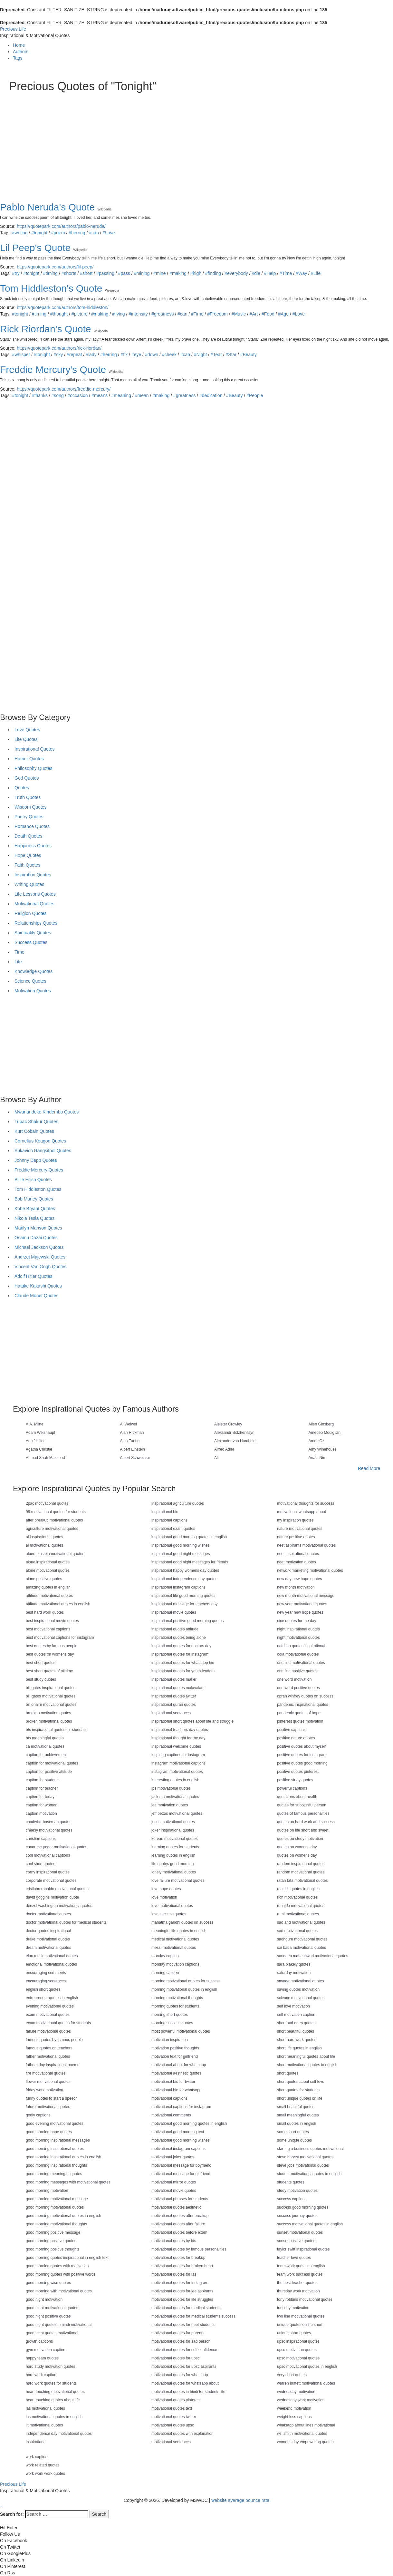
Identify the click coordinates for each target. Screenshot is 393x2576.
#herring (77, 232)
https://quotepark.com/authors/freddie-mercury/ (63, 389)
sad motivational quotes (297, 1931)
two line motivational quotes (300, 2316)
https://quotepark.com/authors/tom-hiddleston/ (63, 307)
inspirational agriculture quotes (177, 1503)
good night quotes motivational (52, 2333)
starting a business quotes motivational (310, 2148)
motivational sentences (171, 2442)
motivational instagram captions (178, 2148)
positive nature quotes (296, 1738)
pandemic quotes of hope (299, 1713)
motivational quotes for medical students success (193, 2316)
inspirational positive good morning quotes (187, 1621)
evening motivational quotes (50, 2006)
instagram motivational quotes (177, 1771)
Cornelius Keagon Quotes (40, 1140)
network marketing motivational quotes (310, 1570)
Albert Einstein (132, 1449)
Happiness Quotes (33, 845)
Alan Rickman (132, 1432)
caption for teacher (42, 1788)
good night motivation (44, 2299)
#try (15, 273)
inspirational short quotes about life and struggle (192, 1721)
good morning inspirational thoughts (56, 2165)
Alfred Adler (224, 1449)
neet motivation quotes (296, 1562)
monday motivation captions (175, 1964)
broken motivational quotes (49, 1721)
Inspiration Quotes (32, 874)
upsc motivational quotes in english (307, 2366)
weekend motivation (294, 2408)
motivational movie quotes (173, 2190)
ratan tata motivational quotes (302, 1880)
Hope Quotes (27, 855)
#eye (136, 354)
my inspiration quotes (295, 1520)
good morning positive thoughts (53, 2249)
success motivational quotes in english (310, 2224)
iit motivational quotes (44, 2425)
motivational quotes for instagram (179, 2282)
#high (195, 273)
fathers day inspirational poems (52, 2065)
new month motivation (296, 1587)
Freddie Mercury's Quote (53, 369)
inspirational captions (169, 1520)
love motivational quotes (172, 1905)
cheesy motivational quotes (49, 1830)
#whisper (21, 354)
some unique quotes (294, 2140)
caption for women (41, 1805)
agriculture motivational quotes (52, 1528)
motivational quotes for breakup (178, 2257)
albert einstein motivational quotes (55, 1553)
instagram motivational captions (178, 1763)
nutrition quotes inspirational (301, 1646)
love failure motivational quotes (178, 1880)
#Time (286, 273)
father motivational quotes (48, 2056)
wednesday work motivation (300, 2400)
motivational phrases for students (179, 2199)
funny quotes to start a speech (52, 2098)
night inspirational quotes (298, 1629)
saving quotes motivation (298, 1989)
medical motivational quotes (175, 1939)
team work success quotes (299, 2274)
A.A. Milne (34, 1424)
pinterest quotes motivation (300, 1721)
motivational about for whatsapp (178, 2065)
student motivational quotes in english (309, 2174)
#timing (50, 273)
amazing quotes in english (48, 1587)
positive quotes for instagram (301, 1755)
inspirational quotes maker (173, 1679)
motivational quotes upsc (172, 2425)
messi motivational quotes (173, 1947)
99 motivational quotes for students (56, 1512)
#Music (239, 313)
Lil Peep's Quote (35, 247)
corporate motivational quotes (51, 1880)
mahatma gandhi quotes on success (182, 1922)
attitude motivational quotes (49, 1595)
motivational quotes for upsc (175, 2358)
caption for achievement (46, 1755)
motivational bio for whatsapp (176, 2090)
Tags (18, 58)
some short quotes (293, 2132)
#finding (213, 273)
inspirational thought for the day (178, 1738)
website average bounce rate (240, 2500)
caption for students (43, 1780)
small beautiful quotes (295, 2107)
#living (118, 313)
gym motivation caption (45, 2350)
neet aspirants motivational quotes (306, 1545)
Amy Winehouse (323, 1449)
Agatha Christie (39, 1449)
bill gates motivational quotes (50, 1696)
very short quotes (292, 2375)
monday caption (165, 1956)
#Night (200, 354)
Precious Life (13, 29)
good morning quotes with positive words (61, 2274)
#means (99, 395)
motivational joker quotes (172, 2157)
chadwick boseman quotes (48, 1822)
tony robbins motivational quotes (304, 2299)
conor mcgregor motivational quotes (56, 1847)
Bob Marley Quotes (33, 1198)
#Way (301, 273)
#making (178, 273)
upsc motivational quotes (298, 2358)
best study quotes (41, 1679)
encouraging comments (46, 1972)
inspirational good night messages (180, 1553)
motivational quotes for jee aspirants (182, 2291)
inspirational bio (164, 1512)
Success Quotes (30, 942)
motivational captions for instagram (181, 2107)
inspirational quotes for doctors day (181, 1646)
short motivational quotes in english (307, 2065)
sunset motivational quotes (300, 2232)
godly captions (38, 2115)
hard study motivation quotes (50, 2366)
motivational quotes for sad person (180, 2341)
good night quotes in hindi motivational (58, 2324)
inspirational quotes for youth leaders (183, 1671)
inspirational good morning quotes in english (189, 1537)
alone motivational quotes (48, 1570)
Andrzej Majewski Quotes (39, 1256)
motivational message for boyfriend (181, 2165)
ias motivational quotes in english (54, 2417)
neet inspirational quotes (298, 1553)
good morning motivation (47, 2190)
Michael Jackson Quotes (39, 1247)
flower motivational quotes (48, 2081)
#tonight (39, 232)
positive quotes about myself (301, 1746)
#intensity (138, 313)
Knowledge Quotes (33, 971)
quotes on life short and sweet (302, 1830)
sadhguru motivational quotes (302, 1939)
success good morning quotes (302, 2207)
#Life (316, 273)
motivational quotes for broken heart (182, 2266)
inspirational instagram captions (178, 1587)
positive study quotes (295, 1780)
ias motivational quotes (45, 2408)
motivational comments (171, 2115)
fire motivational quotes (45, 2073)
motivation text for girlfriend (174, 2056)
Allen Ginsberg (321, 1424)
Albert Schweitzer (135, 1457)
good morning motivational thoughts (56, 2224)
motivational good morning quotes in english (189, 2123)
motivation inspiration (169, 2039)
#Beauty (248, 354)
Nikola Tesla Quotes (34, 1218)
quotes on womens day (297, 1847)
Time (19, 952)
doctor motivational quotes (48, 1914)
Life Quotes (26, 739)
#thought (59, 313)
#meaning (121, 395)
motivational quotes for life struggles (182, 2299)
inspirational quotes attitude (174, 1629)
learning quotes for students (175, 1847)
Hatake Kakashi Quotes (38, 1285)
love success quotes (168, 1914)
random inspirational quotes (300, 1864)
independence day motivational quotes (59, 2433)
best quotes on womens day (50, 1654)
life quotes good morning (172, 1864)
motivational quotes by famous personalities (188, 2249)
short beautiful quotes (295, 2031)
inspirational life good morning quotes (183, 1595)
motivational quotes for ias (173, 2274)
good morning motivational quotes (55, 2207)
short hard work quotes (296, 2039)
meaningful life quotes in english (178, 1931)
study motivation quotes (297, 2190)
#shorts (69, 273)
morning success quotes (172, 2023)
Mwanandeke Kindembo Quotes (46, 1111)
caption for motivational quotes (52, 1763)
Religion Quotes (30, 913)
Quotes (21, 787)
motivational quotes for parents (177, 2333)
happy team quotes (42, 2358)
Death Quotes (28, 836)
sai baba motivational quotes (301, 1947)
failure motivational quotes (48, 2031)
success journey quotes (297, 2215)
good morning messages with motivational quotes (68, 2182)
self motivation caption (296, 2014)
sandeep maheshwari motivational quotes (312, 1956)
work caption (36, 2456)
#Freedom (217, 313)
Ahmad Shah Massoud (45, 1457)
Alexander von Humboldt (235, 1441)
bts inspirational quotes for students (56, 1729)
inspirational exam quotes (173, 1528)
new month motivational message (305, 1595)
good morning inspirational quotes (55, 2148)
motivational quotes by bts (173, 2241)
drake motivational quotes (48, 1939)
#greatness (162, 313)
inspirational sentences (171, 1713)
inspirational (36, 2442)
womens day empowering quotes (305, 2442)
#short (86, 273)
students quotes (290, 2182)
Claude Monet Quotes (36, 1295)
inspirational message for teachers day (184, 1604)
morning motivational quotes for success (185, 1981)
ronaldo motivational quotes (300, 1905)
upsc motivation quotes (297, 2350)
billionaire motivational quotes (51, 1704)
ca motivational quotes (45, 1746)
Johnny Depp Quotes (35, 1160)
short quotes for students (298, 2090)
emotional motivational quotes (51, 1964)
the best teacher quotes (297, 2282)
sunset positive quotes (296, 2241)
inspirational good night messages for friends (189, 1562)
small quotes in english (296, 2123)
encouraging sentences (46, 1981)
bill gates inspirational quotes (50, 1688)
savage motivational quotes (300, 1981)
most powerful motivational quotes (180, 2031)
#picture (80, 313)
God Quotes (26, 778)
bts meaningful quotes (44, 1738)
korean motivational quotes (174, 1838)
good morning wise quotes (48, 2282)
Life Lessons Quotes (35, 894)
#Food (268, 313)
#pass (124, 273)
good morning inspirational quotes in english (63, 2157)
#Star (231, 354)
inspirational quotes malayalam (178, 1688)
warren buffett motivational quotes (306, 2383)
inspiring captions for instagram (178, 1755)
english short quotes (43, 1989)
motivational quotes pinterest (176, 2400)
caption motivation (41, 1813)
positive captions (291, 1729)
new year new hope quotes (300, 1612)
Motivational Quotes (34, 903)
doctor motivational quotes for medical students (66, 1922)
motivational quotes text (171, 2408)
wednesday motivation (296, 2391)
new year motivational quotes (302, 1604)
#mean (142, 395)
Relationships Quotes (35, 923)
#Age (283, 313)
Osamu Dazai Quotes (36, 1237)
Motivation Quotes (32, 990)
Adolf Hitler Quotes (33, 1276)
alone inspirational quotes (48, 1562)
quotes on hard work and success (306, 1822)
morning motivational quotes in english (184, 1989)
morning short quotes (169, 2014)
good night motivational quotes (52, 2308)
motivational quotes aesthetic (176, 2207)
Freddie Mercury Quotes (38, 1169)
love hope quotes (166, 1889)
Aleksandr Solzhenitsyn (234, 1432)
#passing (105, 273)
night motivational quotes (298, 1637)
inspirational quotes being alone (178, 1637)
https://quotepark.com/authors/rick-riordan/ (59, 348)
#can (94, 232)
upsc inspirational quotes (298, 2341)
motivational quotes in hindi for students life (188, 2391)
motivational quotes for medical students (185, 2308)
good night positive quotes (48, 2316)
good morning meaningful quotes (54, 2174)
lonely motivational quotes (173, 1872)
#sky (58, 354)
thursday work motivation (298, 2291)
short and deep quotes (296, 2023)
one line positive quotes (297, 1671)
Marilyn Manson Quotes (38, 1227)
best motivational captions (48, 1629)
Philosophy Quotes (33, 768)
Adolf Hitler (35, 1441)
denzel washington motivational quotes (59, 1905)
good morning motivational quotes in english (63, 2215)
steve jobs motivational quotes (303, 2165)
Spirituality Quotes (32, 932)
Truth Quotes (27, 797)
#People (254, 395)
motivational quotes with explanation (182, 2433)
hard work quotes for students (51, 2383)
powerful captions (292, 1788)
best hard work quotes (45, 1612)
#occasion (77, 395)
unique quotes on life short (299, 2324)
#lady (91, 354)
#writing (19, 232)
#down (151, 354)
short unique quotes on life (299, 2098)
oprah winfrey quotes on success (305, 1696)
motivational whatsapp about (301, 1512)
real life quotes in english (298, 1889)
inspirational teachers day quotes (179, 1729)
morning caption (165, 1972)
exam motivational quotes (48, 2014)
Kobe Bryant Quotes (34, 1208)
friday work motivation (44, 2090)
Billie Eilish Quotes (33, 1179)
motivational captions (169, 2098)
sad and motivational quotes (301, 1922)
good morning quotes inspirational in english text (67, 2257)
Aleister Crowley (228, 1424)
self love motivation (293, 2006)
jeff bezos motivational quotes (176, 1813)
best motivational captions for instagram (60, 1637)
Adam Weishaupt (40, 1432)
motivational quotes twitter (173, 2417)
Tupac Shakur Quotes (36, 1121)
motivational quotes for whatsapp (179, 2375)
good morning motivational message (57, 2199)
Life (18, 961)
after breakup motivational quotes (54, 1520)
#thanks (40, 395)
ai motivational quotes (44, 1545)
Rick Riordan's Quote (45, 329)
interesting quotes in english (175, 1780)
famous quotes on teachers (49, 2048)
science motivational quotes (300, 1998)
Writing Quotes (29, 884)
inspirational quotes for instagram (179, 1654)
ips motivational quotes (171, 1788)
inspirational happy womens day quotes (185, 1570)
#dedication (211, 395)
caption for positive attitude (49, 1771)
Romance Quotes (32, 826)
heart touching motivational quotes (55, 2391)
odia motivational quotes (298, 1654)
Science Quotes (30, 981)
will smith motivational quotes (302, 2433)
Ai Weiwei (128, 1424)
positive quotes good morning (302, 1763)
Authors (20, 51)
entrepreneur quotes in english (52, 1998)
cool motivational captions (48, 1855)
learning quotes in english (173, 1855)
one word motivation (294, 1679)
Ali (216, 1457)
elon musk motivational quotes (52, 1956)
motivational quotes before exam (179, 2232)
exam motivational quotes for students (58, 2023)
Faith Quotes (27, 865)
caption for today (40, 1796)
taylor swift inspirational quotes (303, 2249)
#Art (254, 313)
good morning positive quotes (51, 2241)
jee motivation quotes (169, 1805)
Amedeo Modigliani (325, 1432)
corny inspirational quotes (48, 1872)
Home (19, 45)
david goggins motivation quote (52, 1897)
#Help (270, 273)
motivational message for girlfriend (180, 2174)
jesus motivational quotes (173, 1822)
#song (58, 395)
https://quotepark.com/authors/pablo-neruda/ (61, 226)
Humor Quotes (29, 758)
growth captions (39, 2341)
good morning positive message (53, 2232)
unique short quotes (294, 2333)
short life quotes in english (299, 2048)
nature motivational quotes (299, 1528)
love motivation (164, 1897)
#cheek (169, 354)
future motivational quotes (48, 2107)
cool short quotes (40, 1864)
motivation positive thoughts (175, 2048)
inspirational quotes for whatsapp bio (182, 1662)
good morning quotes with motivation (57, 2266)
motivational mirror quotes (173, 2182)
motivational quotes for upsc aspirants (183, 2366)
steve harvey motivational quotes (305, 2157)
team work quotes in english (301, 2266)
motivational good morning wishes (180, 2140)
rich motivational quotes (297, 1897)
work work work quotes (45, 2473)
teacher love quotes (294, 2257)
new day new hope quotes (299, 1579)
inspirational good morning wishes (180, 1545)
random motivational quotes (300, 1872)
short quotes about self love (300, 2081)
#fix (124, 354)
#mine (159, 273)
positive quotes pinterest (298, 1771)
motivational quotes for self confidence (184, 2350)
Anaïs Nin (317, 1457)
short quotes (287, 2073)
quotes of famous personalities (303, 1813)
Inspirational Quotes (34, 749)
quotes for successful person (301, 1805)
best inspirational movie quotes (52, 1621)
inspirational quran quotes (173, 1704)
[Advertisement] (196, 141)
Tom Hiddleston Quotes (38, 1189)
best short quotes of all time (49, 1671)
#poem (58, 232)
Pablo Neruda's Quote (47, 207)
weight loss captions (294, 2417)
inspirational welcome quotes (176, 1746)
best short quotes (40, 1662)
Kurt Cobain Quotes (34, 1131)
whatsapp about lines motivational (306, 2425)
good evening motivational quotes (54, 2123)
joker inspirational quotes (172, 1830)
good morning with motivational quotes (59, 2291)
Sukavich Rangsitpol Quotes (42, 1150)
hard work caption (41, 2375)
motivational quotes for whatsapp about (185, 2383)
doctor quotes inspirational (48, 1931)
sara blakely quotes (293, 1964)
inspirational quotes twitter (173, 1696)
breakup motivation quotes (48, 1713)
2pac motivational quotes (47, 1503)
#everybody (236, 273)
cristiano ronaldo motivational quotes (57, 1889)
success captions (291, 2199)
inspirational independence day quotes (184, 1579)
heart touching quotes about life (53, 2400)
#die (256, 273)
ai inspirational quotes (44, 1537)
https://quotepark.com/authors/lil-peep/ (55, 266)
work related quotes (43, 2465)
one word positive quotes (298, 1688)
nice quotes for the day (296, 1621)
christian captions (41, 1838)
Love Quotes (27, 729)
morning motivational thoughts (177, 1998)
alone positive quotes (44, 1579)
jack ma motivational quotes (175, 1796)
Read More (369, 1468)
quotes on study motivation (300, 1838)
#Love (108, 232)
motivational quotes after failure (178, 2224)
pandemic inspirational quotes (302, 1704)
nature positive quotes (296, 1537)
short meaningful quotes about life (306, 2056)
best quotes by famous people (51, 1646)
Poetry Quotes (28, 816)
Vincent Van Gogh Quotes (40, 1266)
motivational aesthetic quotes (176, 2073)
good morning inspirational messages (58, 2140)
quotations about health (297, 1796)
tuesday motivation (293, 2308)
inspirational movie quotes (173, 1612)
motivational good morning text (177, 2132)
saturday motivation (294, 1972)
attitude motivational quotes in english (58, 1604)
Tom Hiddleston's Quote (51, 288)
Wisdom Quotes (30, 807)
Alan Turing (130, 1441)
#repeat (74, 354)
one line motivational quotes (301, 1662)
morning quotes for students (175, 2006)
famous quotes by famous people (54, 2039)
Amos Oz (316, 1441)
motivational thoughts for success (305, 1503)
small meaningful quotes (298, 2115)
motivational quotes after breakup (179, 2215)
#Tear (216, 354)
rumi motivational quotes (298, 1914)
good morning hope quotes (49, 2132)
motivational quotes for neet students (183, 2324)
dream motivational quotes (48, 1947)
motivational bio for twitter (173, 2081)
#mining (142, 273)
